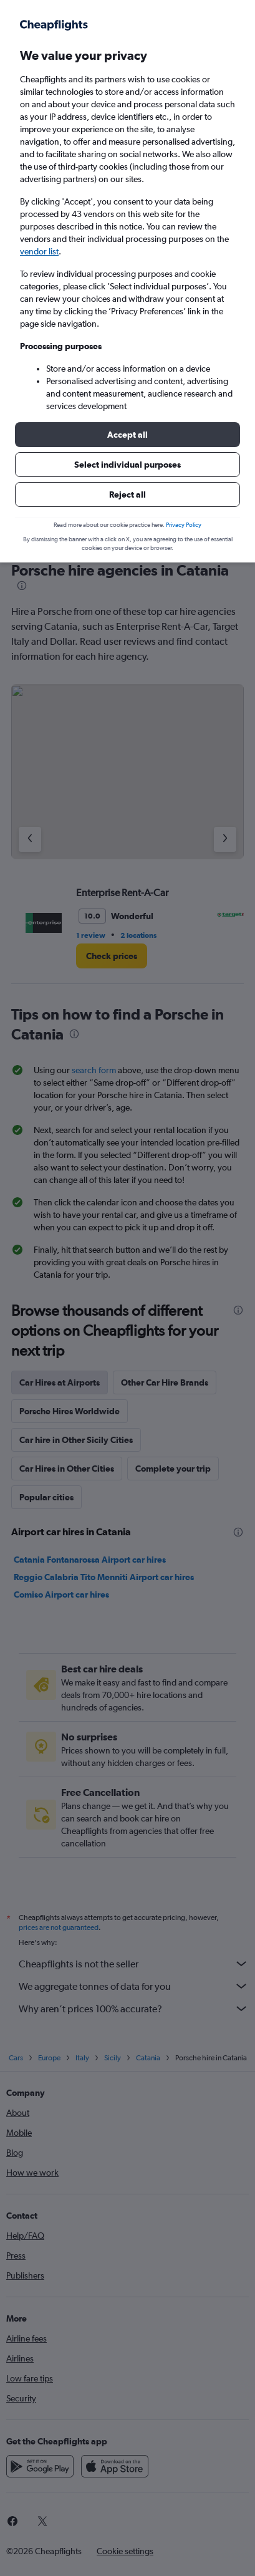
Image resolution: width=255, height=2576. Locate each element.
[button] (127, 434)
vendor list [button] (39, 251)
